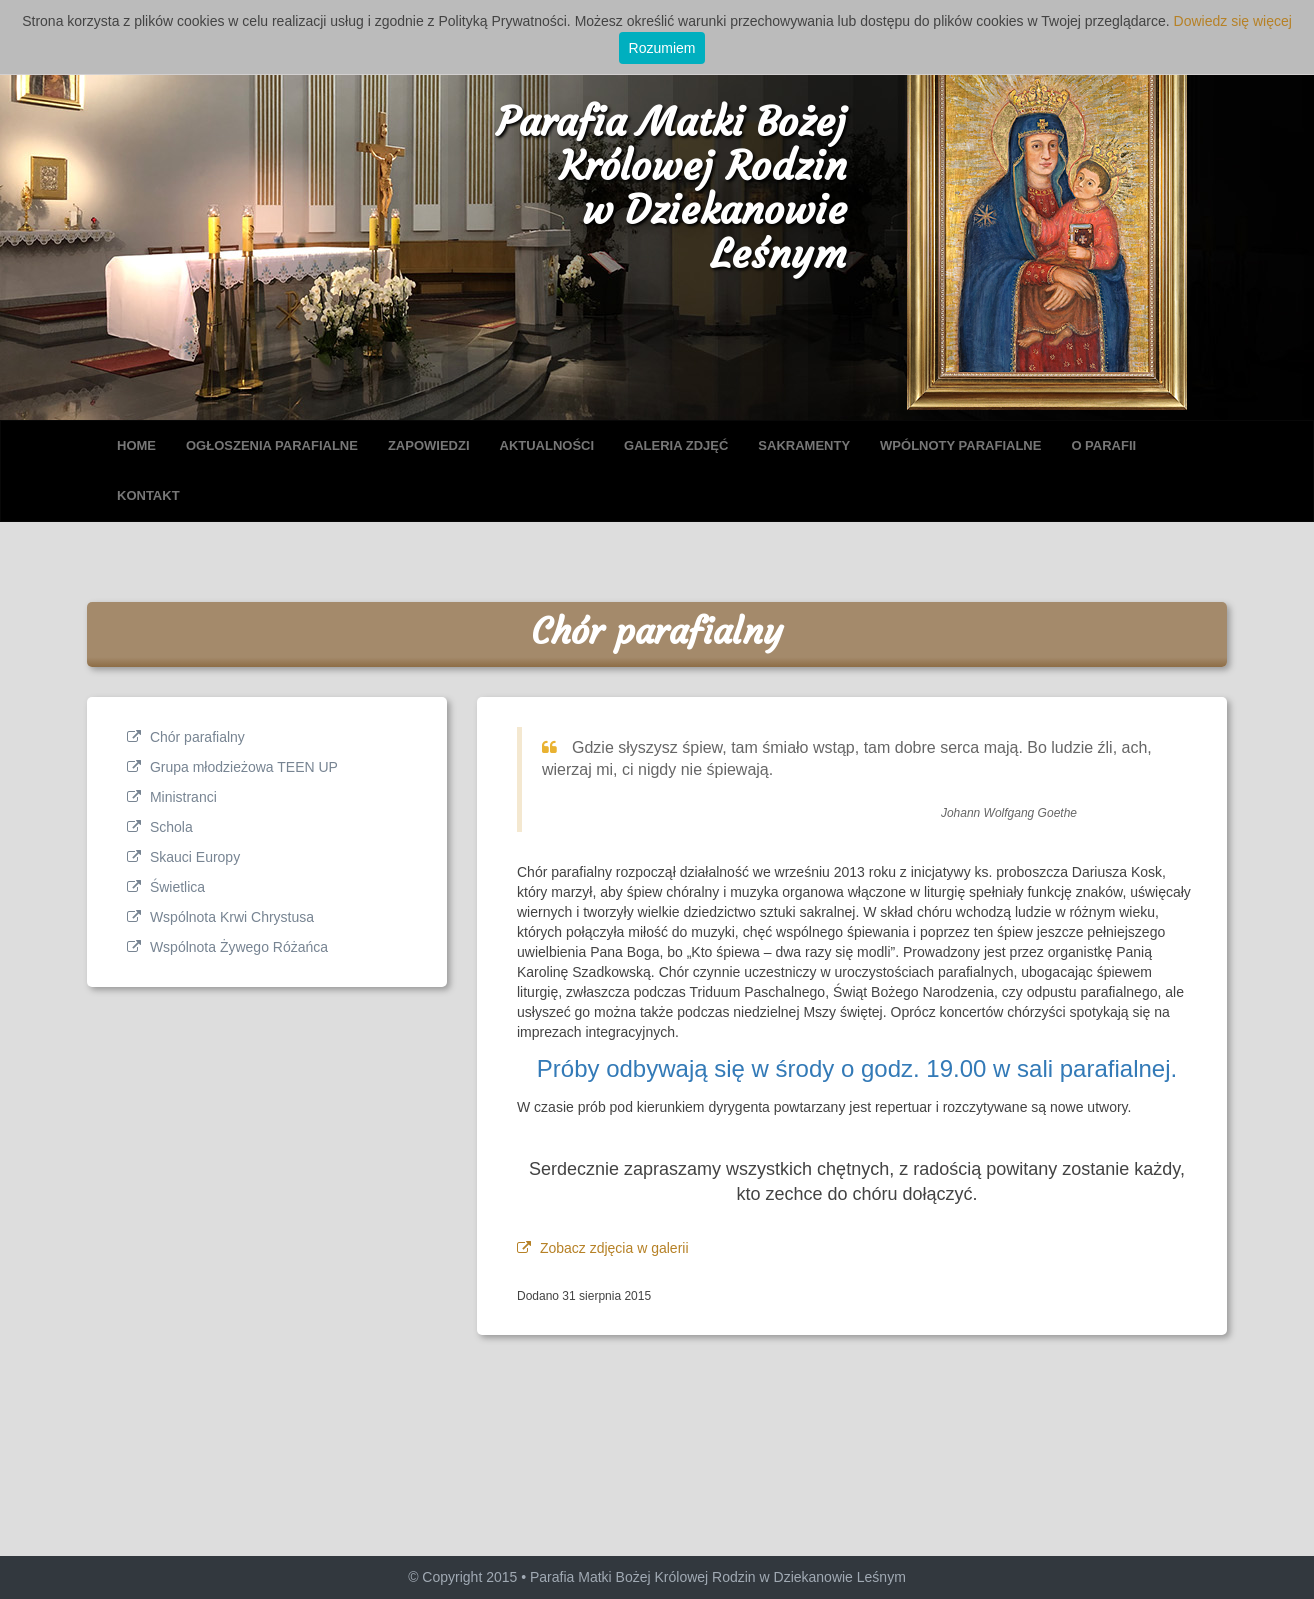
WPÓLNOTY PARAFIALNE (960, 445)
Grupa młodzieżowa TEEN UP (232, 767)
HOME (136, 445)
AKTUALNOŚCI (547, 445)
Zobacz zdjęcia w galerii (603, 1248)
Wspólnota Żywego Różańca (227, 947)
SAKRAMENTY (804, 445)
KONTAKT (148, 495)
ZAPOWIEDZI (429, 445)
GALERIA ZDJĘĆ (676, 445)
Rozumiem (662, 48)
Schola (160, 827)
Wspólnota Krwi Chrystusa (220, 917)
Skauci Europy (183, 857)
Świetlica (166, 887)
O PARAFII (1103, 445)
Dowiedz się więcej (1233, 21)
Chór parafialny (186, 737)
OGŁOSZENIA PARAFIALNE (272, 445)
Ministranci (172, 797)
